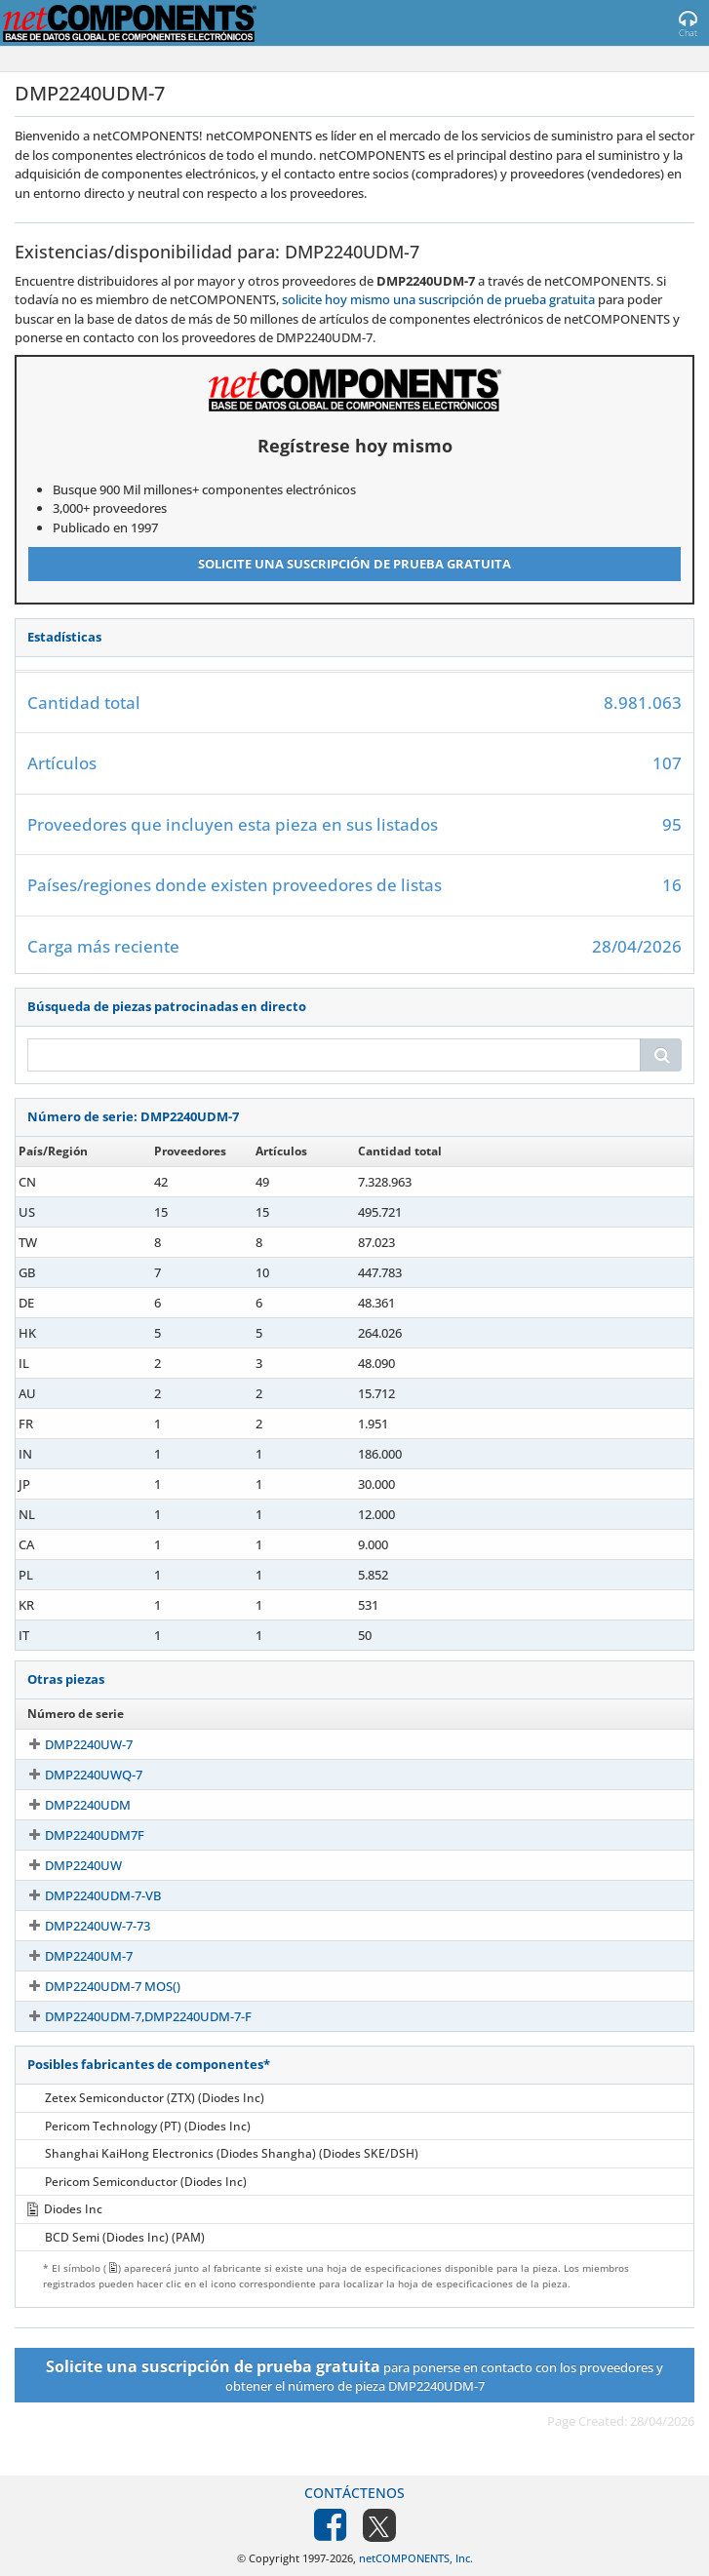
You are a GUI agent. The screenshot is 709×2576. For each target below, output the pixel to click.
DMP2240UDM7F (77, 1835)
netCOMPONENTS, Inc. (416, 2558)
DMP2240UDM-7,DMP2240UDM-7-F (130, 2016)
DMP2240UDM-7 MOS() (95, 1986)
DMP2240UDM (70, 1805)
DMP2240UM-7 (71, 1956)
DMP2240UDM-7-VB (85, 1895)
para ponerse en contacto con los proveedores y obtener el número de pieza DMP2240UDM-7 (354, 2375)
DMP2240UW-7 (71, 1744)
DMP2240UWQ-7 (76, 1774)
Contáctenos (354, 2492)
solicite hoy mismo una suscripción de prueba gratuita (438, 299)
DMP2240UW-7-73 (80, 1925)
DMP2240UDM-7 (75, 1181)
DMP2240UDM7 (73, 1484)
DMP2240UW (65, 1865)
